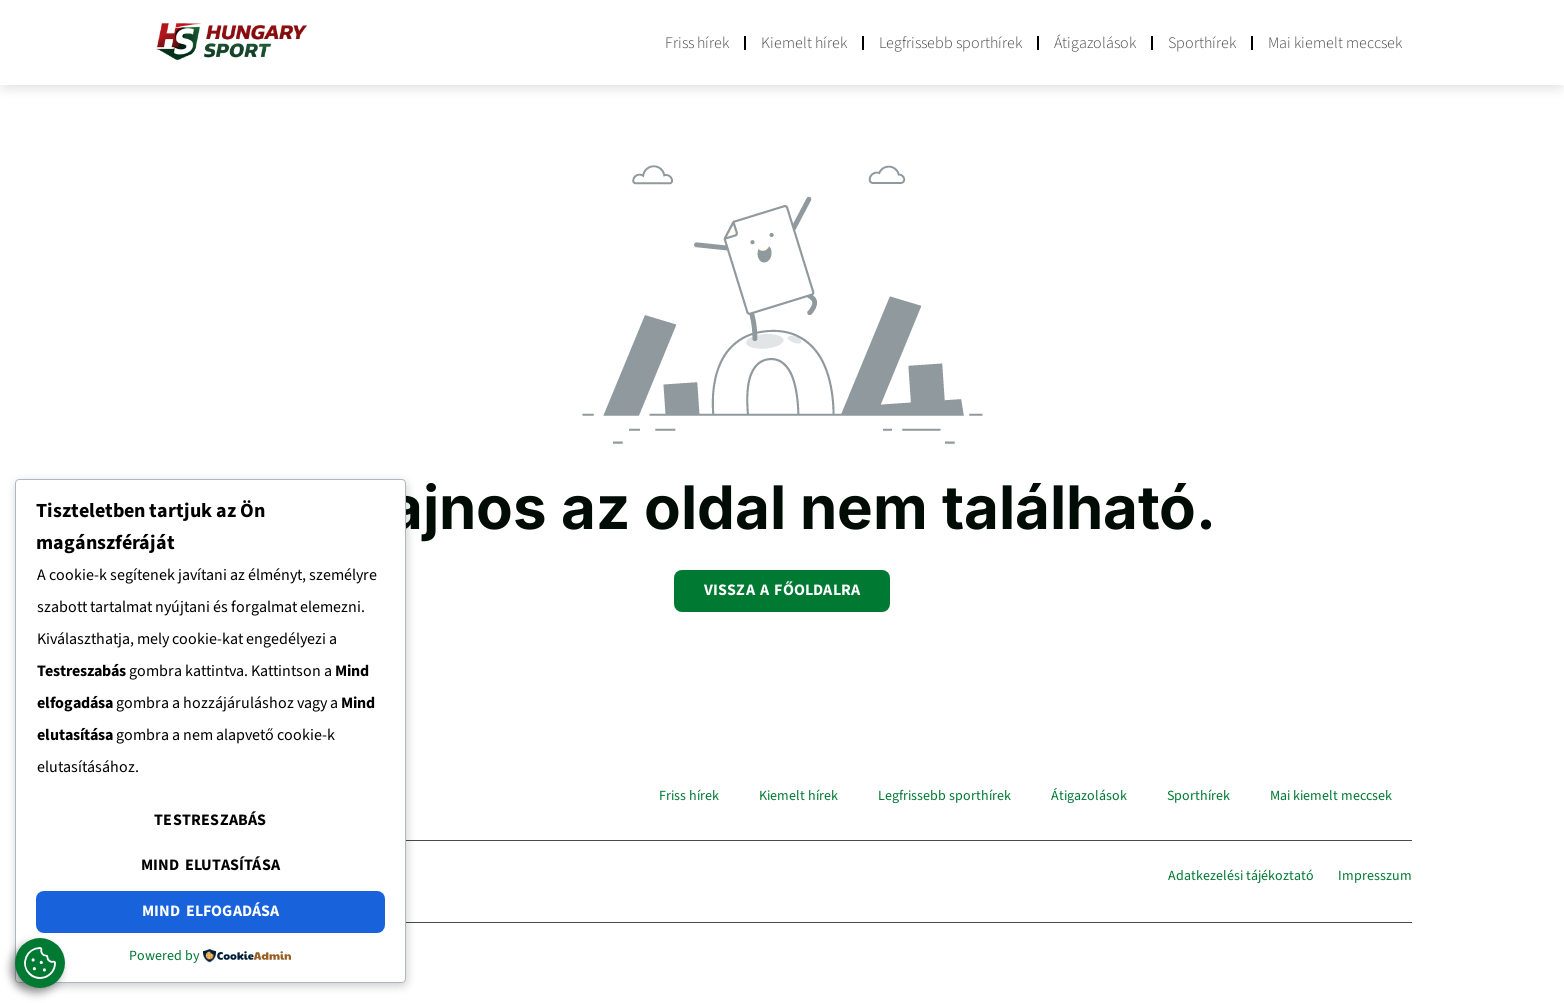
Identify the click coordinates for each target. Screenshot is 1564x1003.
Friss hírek (697, 43)
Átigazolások (1095, 43)
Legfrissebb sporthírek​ (950, 43)
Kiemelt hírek (804, 43)
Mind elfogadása (211, 911)
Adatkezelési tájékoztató (1241, 876)
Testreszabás (210, 820)
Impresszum (1375, 876)
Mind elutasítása (210, 865)
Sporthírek (1202, 43)
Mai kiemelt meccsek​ (1335, 43)
